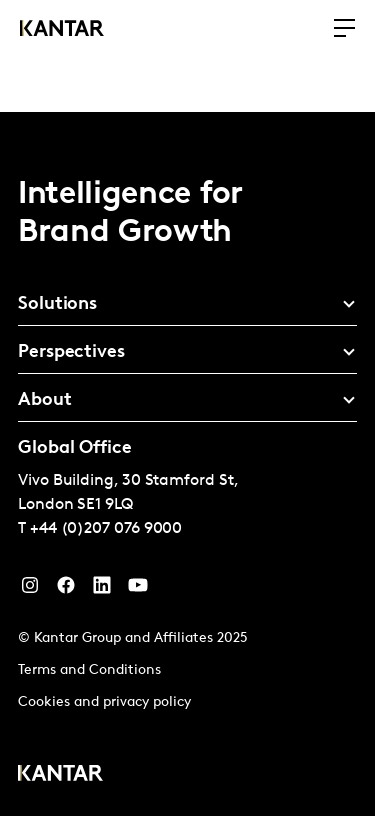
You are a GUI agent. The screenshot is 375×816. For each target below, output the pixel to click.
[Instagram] (30, 590)
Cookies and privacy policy (104, 702)
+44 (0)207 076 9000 (106, 529)
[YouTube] (102, 590)
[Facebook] (66, 590)
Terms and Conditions (89, 670)
